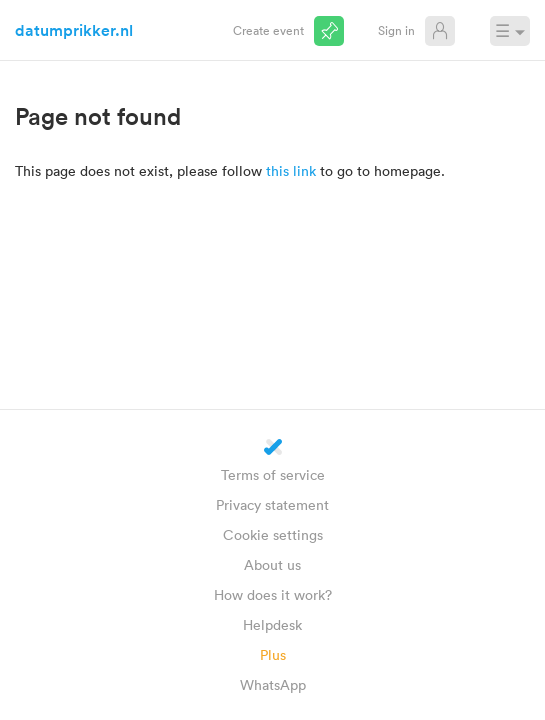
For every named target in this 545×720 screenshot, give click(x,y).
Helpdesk (272, 624)
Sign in (396, 30)
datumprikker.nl (74, 30)
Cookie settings (273, 534)
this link (291, 170)
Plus (273, 654)
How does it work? (273, 594)
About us (272, 564)
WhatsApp (273, 684)
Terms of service (273, 474)
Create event (268, 30)
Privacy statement (272, 504)
